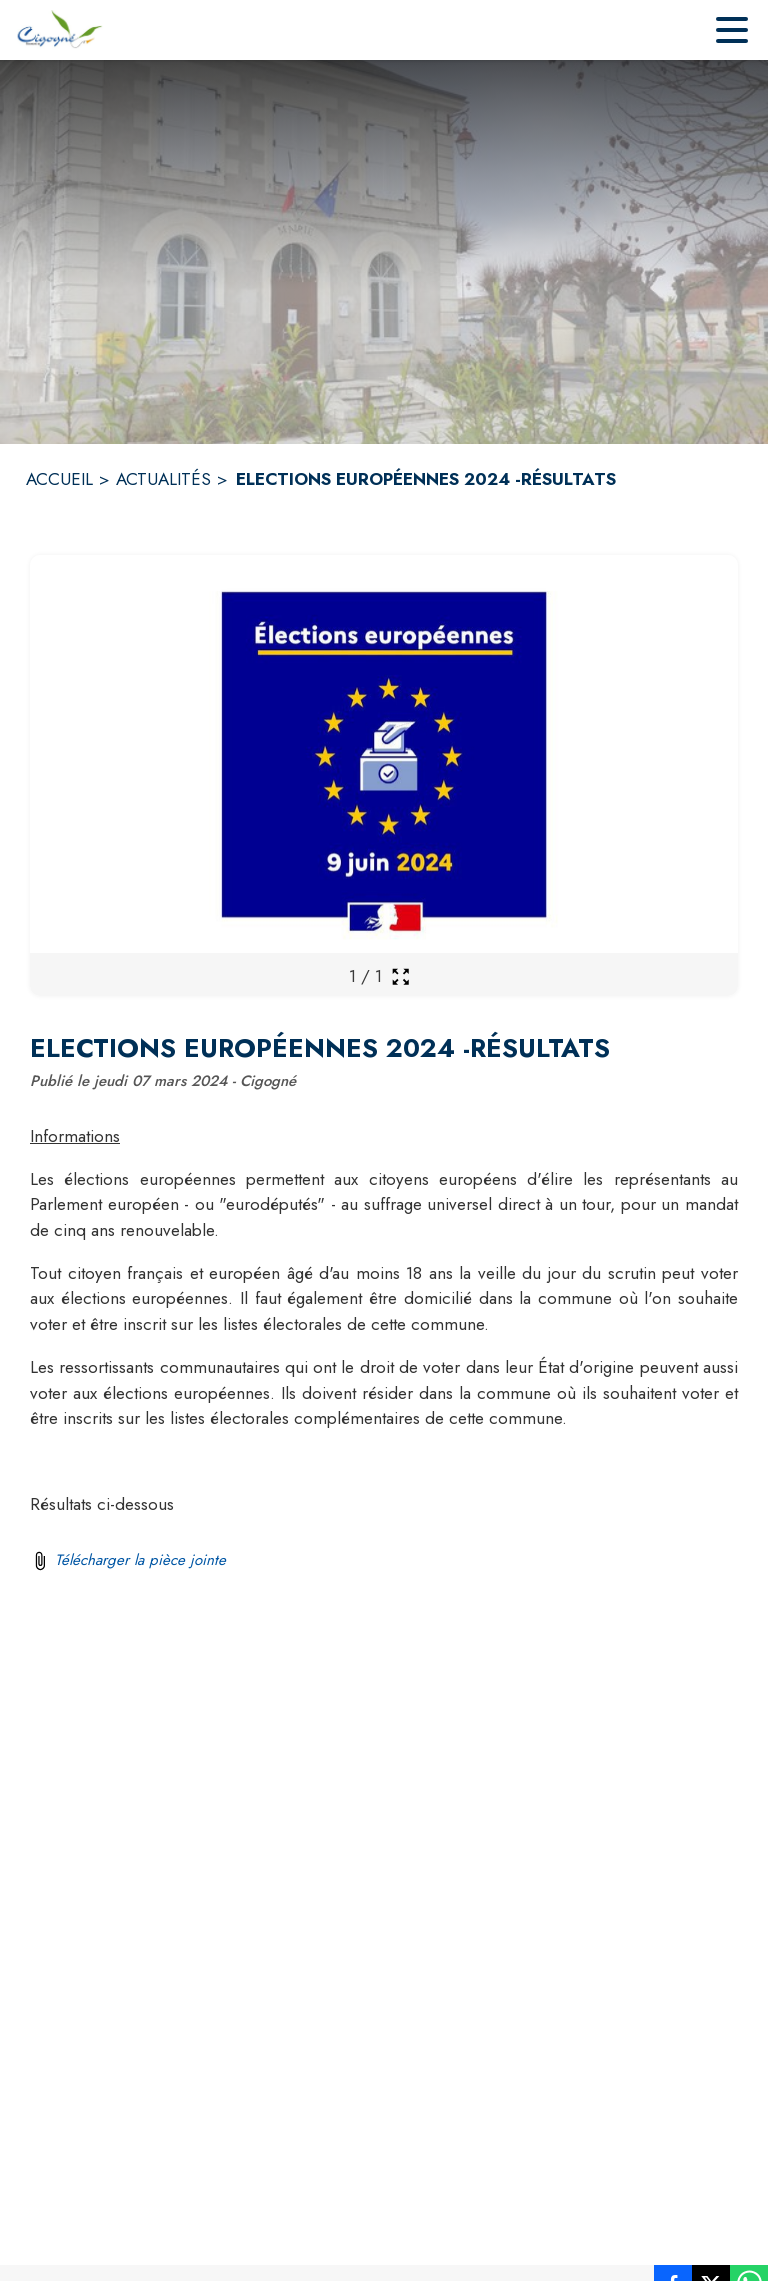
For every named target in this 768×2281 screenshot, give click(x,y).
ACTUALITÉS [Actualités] (163, 479)
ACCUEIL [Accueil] (59, 479)
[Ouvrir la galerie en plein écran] (400, 976)
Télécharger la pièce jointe (140, 1560)
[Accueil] (58, 30)
